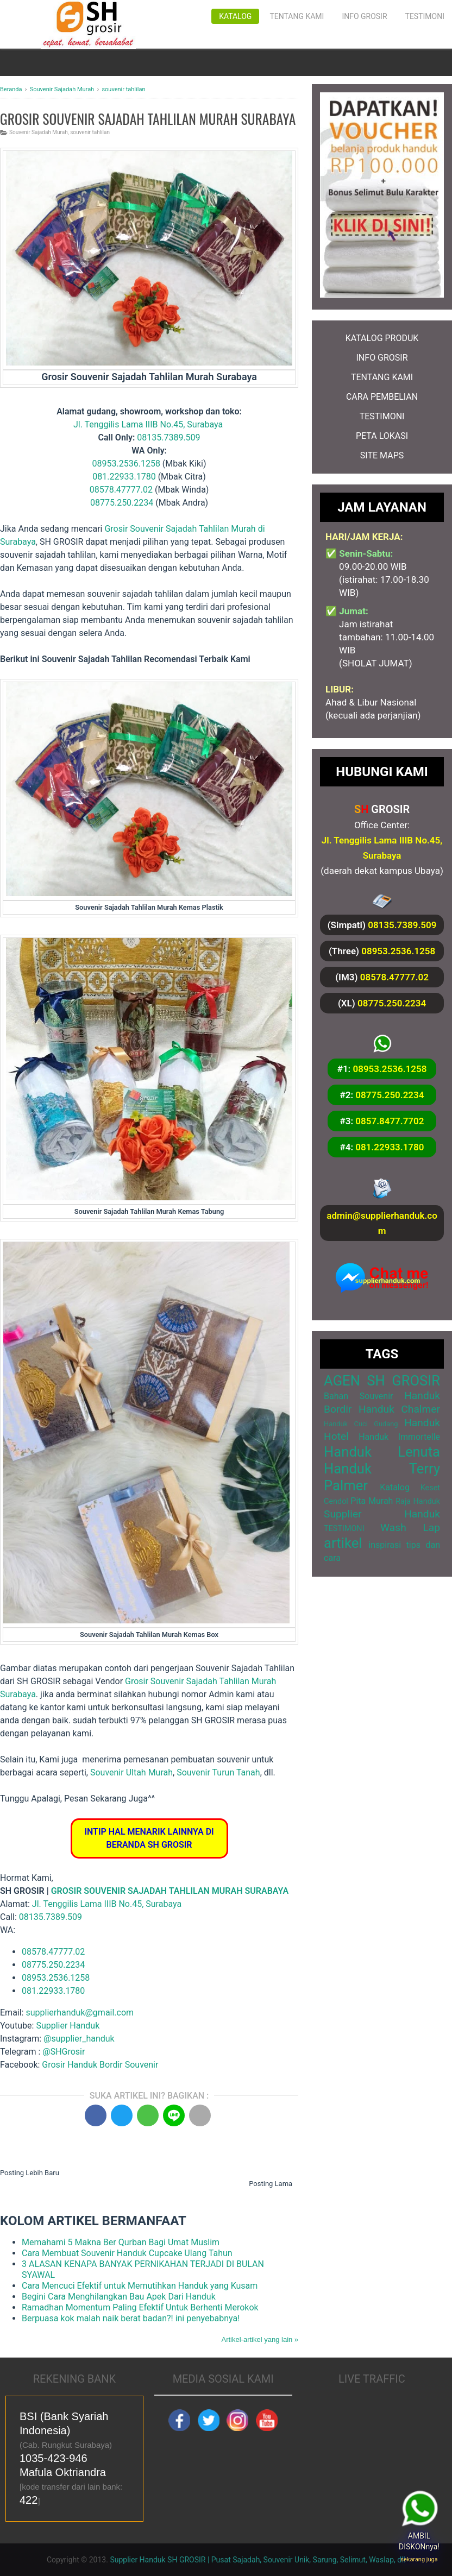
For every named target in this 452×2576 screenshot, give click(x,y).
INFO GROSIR (382, 357)
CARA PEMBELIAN (382, 397)
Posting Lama (270, 2184)
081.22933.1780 (123, 476)
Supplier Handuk (67, 2025)
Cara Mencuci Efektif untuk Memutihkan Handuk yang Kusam (140, 2286)
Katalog (235, 16)
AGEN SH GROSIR (382, 1380)
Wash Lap (410, 1527)
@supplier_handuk (80, 2038)
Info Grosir (364, 16)
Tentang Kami (296, 16)
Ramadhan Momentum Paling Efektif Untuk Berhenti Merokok (140, 2307)
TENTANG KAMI (382, 377)
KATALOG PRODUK (382, 338)
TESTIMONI (382, 416)
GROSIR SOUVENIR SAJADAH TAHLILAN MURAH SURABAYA (169, 1891)
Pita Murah (371, 1501)
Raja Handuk (417, 1501)
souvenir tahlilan (90, 132)
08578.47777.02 (121, 489)
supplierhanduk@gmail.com (80, 2012)
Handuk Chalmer (399, 1409)
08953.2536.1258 (126, 463)
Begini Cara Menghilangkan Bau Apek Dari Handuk (119, 2296)
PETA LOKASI (382, 436)
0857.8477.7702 (389, 1121)
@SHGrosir (63, 2051)
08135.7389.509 (168, 437)
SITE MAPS (382, 455)
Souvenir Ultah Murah (131, 1772)
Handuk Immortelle (399, 1437)
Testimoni (424, 16)
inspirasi (384, 1545)
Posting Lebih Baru (29, 2173)
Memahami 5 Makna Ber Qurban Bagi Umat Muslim (120, 2242)
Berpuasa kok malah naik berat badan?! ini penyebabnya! (131, 2318)
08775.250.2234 (121, 502)
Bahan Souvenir (358, 1396)
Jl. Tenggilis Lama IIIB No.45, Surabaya (148, 424)
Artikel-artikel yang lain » (259, 2339)
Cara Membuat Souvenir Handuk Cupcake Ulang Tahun (127, 2253)
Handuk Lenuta (382, 1452)
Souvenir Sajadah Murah (38, 132)
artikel (343, 1543)
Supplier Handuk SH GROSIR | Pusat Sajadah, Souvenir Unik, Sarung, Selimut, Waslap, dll (257, 2559)
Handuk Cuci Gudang (361, 1424)
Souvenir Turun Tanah (218, 1772)
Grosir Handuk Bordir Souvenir (100, 2064)
